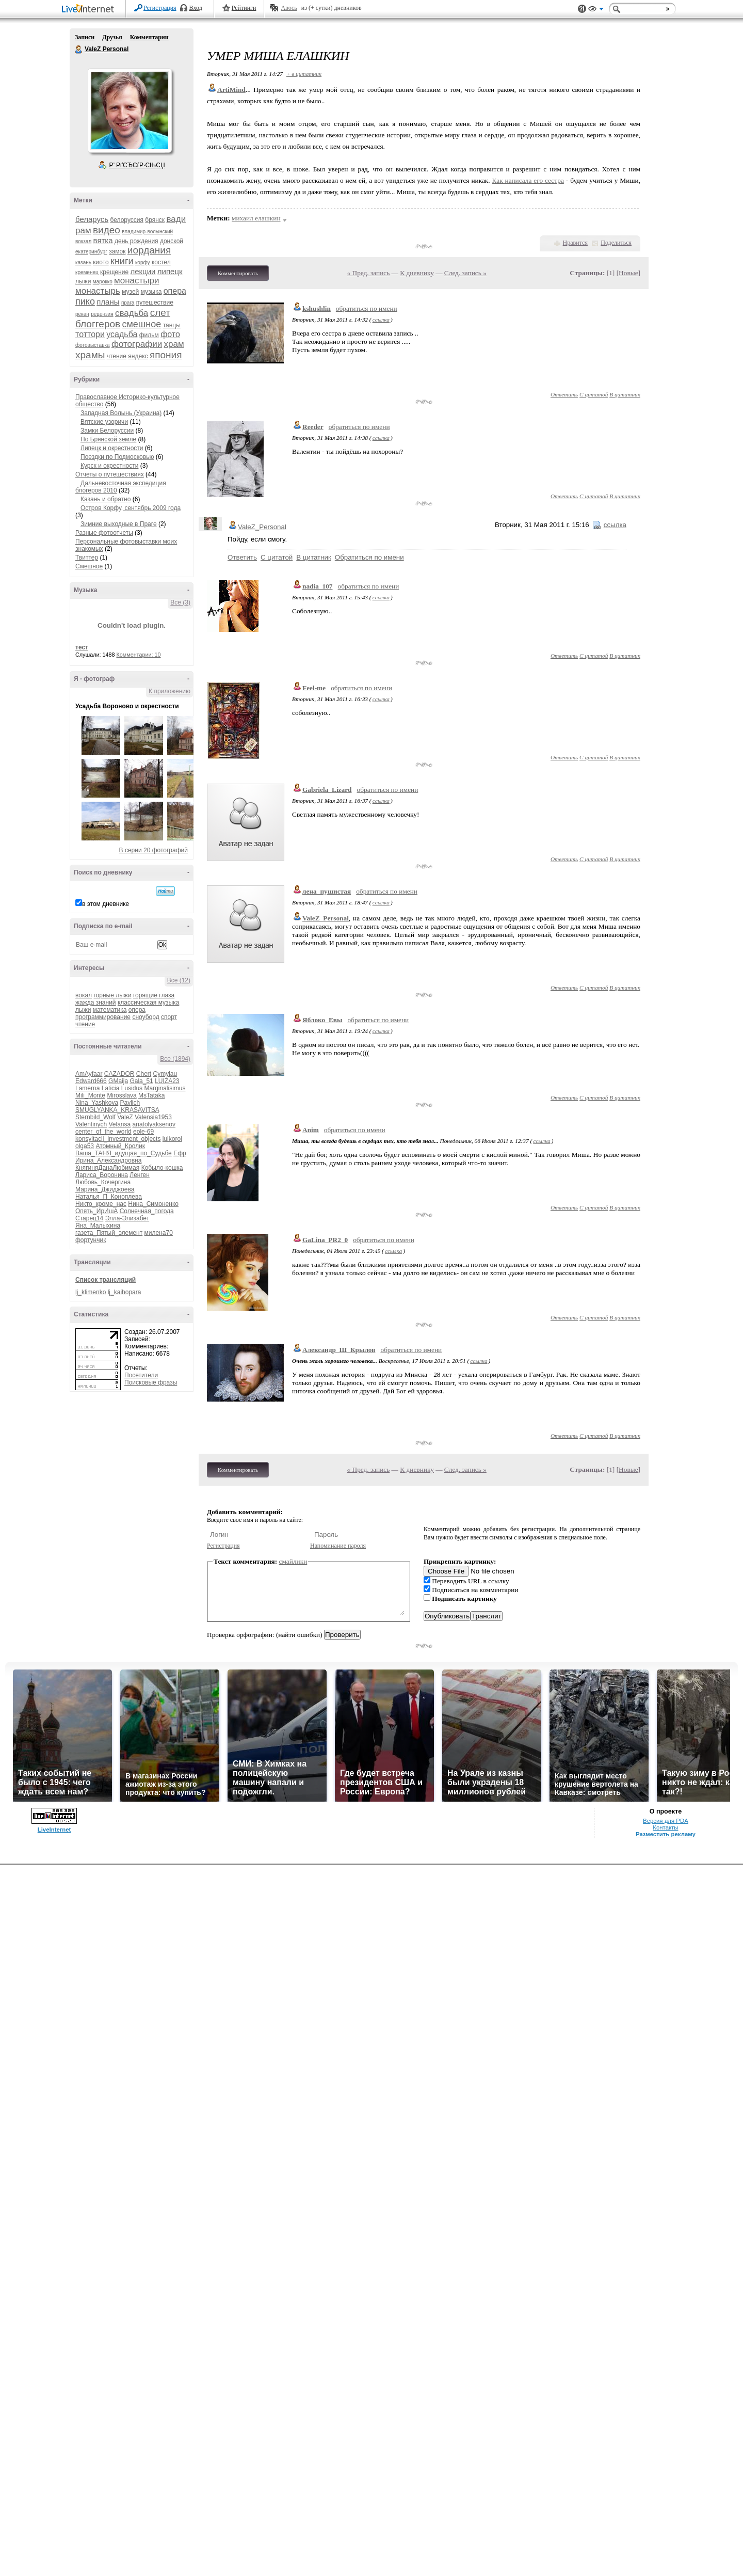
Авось (289, 7)
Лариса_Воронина (101, 1175)
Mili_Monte (90, 1095)
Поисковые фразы (150, 1382)
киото (100, 262)
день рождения (136, 241)
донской (171, 241)
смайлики (293, 1561)
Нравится (575, 242)
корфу (142, 262)
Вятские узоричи (104, 421)
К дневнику (417, 273)
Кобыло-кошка (162, 1167)
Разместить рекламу (666, 1834)
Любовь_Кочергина (103, 1182)
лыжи (83, 281)
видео (106, 230)
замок (117, 251)
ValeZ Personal (79, 49)
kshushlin (316, 308)
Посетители (141, 1375)
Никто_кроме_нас (100, 1203)
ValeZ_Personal (262, 527)
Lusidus (131, 1088)
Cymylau (165, 1073)
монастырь (97, 291)
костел (161, 262)
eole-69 (143, 1131)
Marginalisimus (164, 1088)
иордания (149, 250)
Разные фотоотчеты (104, 532)
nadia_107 (317, 586)
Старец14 (89, 1218)
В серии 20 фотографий (153, 850)
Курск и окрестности (109, 465)
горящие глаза (153, 995)
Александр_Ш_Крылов (338, 1350)
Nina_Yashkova (96, 1102)
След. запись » (465, 273)
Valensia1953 (153, 1117)
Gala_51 (141, 1081)
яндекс (138, 356)
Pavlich (130, 1102)
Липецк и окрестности (111, 448)
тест (81, 647)
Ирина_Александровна (108, 1160)
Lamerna (87, 1088)
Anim (310, 1130)
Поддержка (582, 9)
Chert (143, 1073)
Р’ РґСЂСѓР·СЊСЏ (137, 165)
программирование (103, 1017)
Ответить (564, 394)
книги (122, 261)
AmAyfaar (88, 1073)
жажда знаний (95, 1002)
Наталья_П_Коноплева (108, 1196)
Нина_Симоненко (153, 1203)
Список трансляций (105, 1279)
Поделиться (616, 242)
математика (110, 1009)
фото (170, 334)
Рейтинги (244, 7)
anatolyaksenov (154, 1124)
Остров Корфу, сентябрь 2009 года (130, 508)
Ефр (179, 1153)
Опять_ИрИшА (96, 1211)
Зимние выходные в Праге (118, 524)
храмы (90, 354)
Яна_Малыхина (97, 1225)
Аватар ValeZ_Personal (129, 110)
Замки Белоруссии (107, 430)
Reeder (313, 427)
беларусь (91, 219)
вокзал (83, 241)
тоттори (90, 334)
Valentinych (91, 1124)
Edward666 (91, 1081)
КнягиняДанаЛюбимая (107, 1167)
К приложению (169, 691)
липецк (170, 271)
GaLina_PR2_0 (325, 1240)
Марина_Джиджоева (104, 1189)
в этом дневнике (105, 904)
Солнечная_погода (147, 1211)
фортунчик (90, 1240)
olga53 (84, 1146)
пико (85, 301)
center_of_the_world (103, 1131)
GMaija (118, 1081)
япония (166, 354)
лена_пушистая (326, 891)
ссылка (381, 319)
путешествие (154, 302)
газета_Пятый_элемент (108, 1232)
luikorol (172, 1138)
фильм (149, 335)
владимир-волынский (147, 231)
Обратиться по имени (369, 557)
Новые (628, 273)
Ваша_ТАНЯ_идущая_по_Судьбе (123, 1153)
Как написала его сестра (528, 180)
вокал (83, 995)
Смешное (89, 566)
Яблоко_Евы (322, 1020)
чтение (116, 356)
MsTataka (151, 1095)
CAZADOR (119, 1073)
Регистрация (159, 7)
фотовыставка (92, 345)
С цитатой (593, 394)
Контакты (665, 1827)
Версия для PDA (665, 1821)
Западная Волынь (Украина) (120, 413)
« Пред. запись (368, 273)
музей (130, 291)
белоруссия (126, 220)
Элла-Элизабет (127, 1218)
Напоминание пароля (338, 1545)
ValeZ (125, 1117)
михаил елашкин (256, 218)
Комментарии (149, 37)
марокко (102, 281)
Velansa (120, 1124)
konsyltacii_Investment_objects (117, 1138)
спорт (169, 1017)
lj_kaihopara (124, 1292)
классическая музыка (148, 1002)
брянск (155, 220)
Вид (596, 10)
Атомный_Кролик (120, 1146)
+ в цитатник (303, 74)
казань (83, 262)
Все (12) (178, 980)
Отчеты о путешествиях (109, 474)
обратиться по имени (366, 308)
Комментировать (238, 273)
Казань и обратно (105, 499)
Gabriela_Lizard (327, 789)
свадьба (131, 313)
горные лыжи (112, 995)
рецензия (102, 314)
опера (175, 291)
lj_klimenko (90, 1292)
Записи (84, 37)
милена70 (158, 1232)
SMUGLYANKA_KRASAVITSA (117, 1110)
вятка (103, 240)
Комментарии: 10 (139, 654)
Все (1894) (175, 1058)
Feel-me (314, 688)
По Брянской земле (108, 439)
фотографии (136, 344)
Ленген (140, 1175)
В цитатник (624, 394)
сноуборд (145, 1017)
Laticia (111, 1088)
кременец (87, 272)
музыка (151, 291)
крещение (114, 272)
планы (107, 301)
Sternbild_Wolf (95, 1117)
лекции (142, 271)
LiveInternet (90, 9)
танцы (172, 325)
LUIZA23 (167, 1081)
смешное (141, 324)
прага (128, 303)
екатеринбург (91, 252)
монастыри (136, 280)
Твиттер (86, 557)
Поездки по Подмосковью (117, 456)
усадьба (121, 334)
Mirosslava (121, 1095)
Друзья (112, 37)
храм (174, 344)
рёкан (82, 314)
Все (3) (180, 602)
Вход (195, 7)
